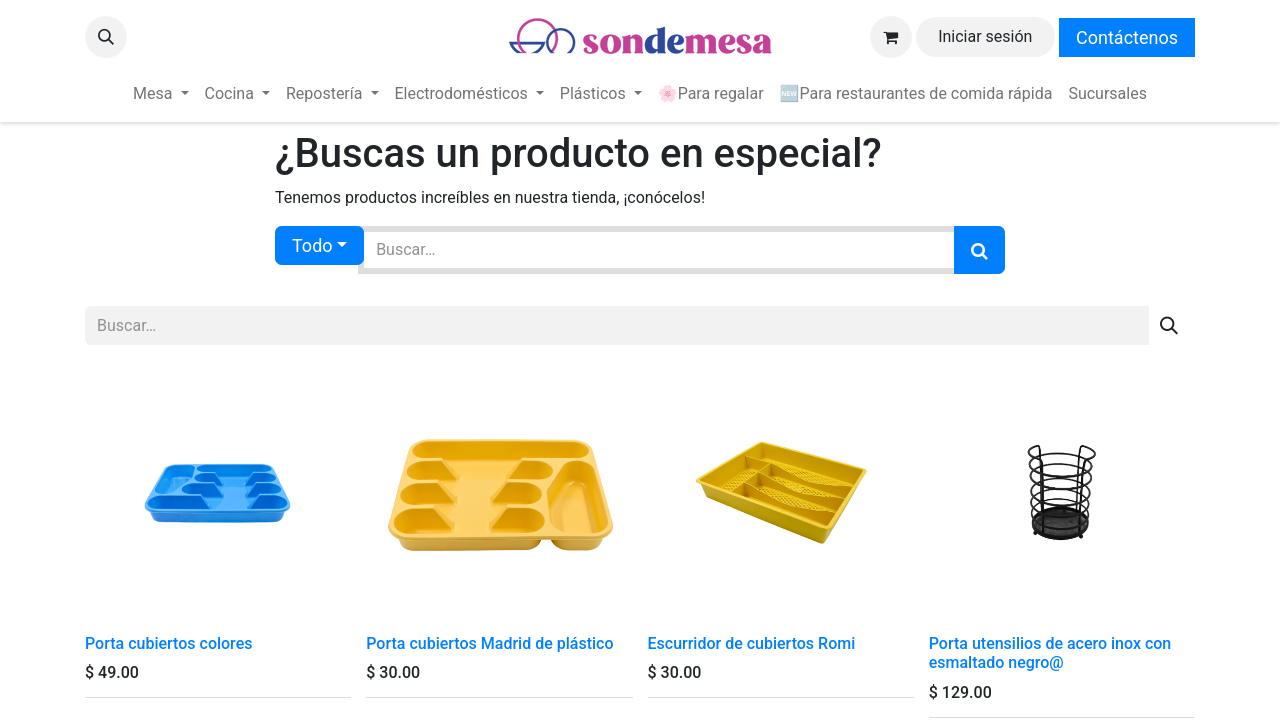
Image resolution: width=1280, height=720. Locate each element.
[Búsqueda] (979, 250)
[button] (106, 37)
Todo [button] (312, 245)
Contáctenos (1127, 37)
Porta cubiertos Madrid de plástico (489, 643)
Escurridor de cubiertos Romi (752, 643)
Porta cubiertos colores (168, 643)
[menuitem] (160, 94)
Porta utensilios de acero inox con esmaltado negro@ (1050, 653)
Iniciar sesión (985, 36)
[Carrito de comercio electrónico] (891, 37)
